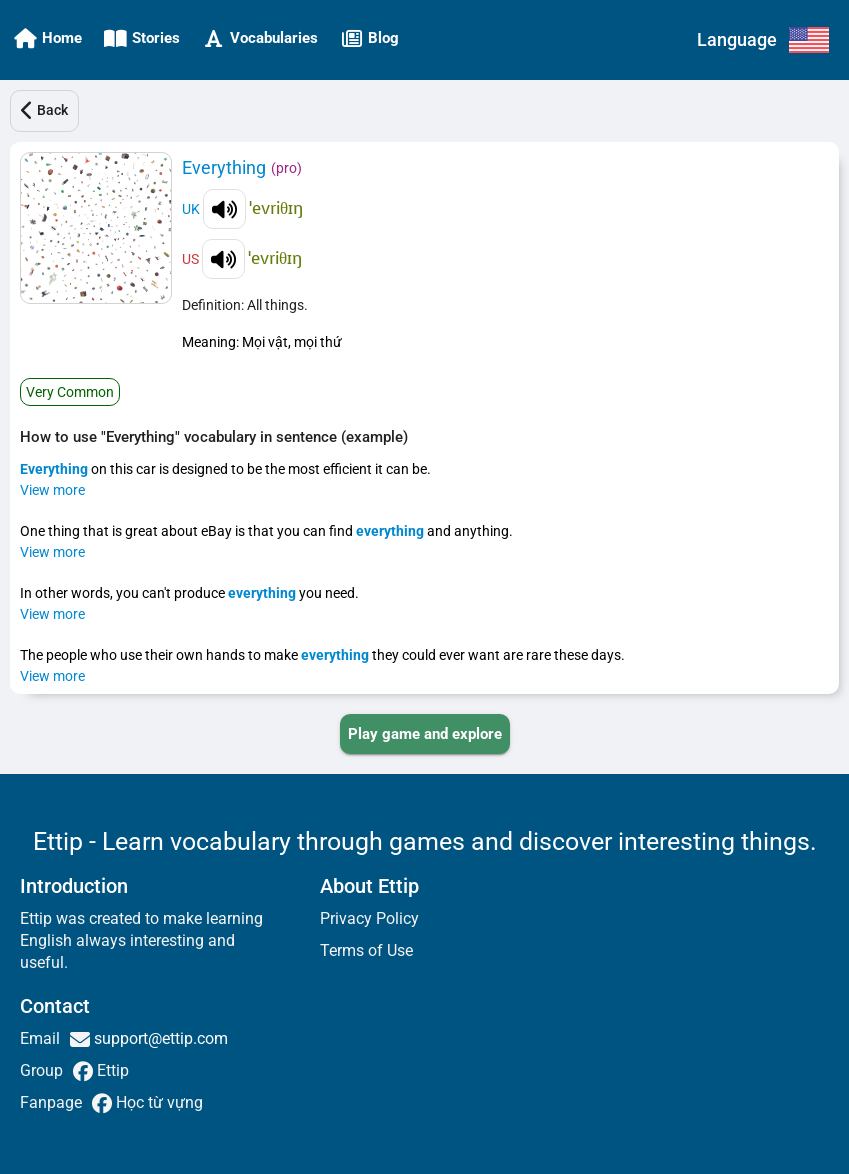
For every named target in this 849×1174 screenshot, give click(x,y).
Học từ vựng (157, 1102)
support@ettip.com (159, 1038)
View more (52, 490)
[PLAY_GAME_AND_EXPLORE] (425, 734)
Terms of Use (366, 950)
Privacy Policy (369, 918)
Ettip (111, 1070)
